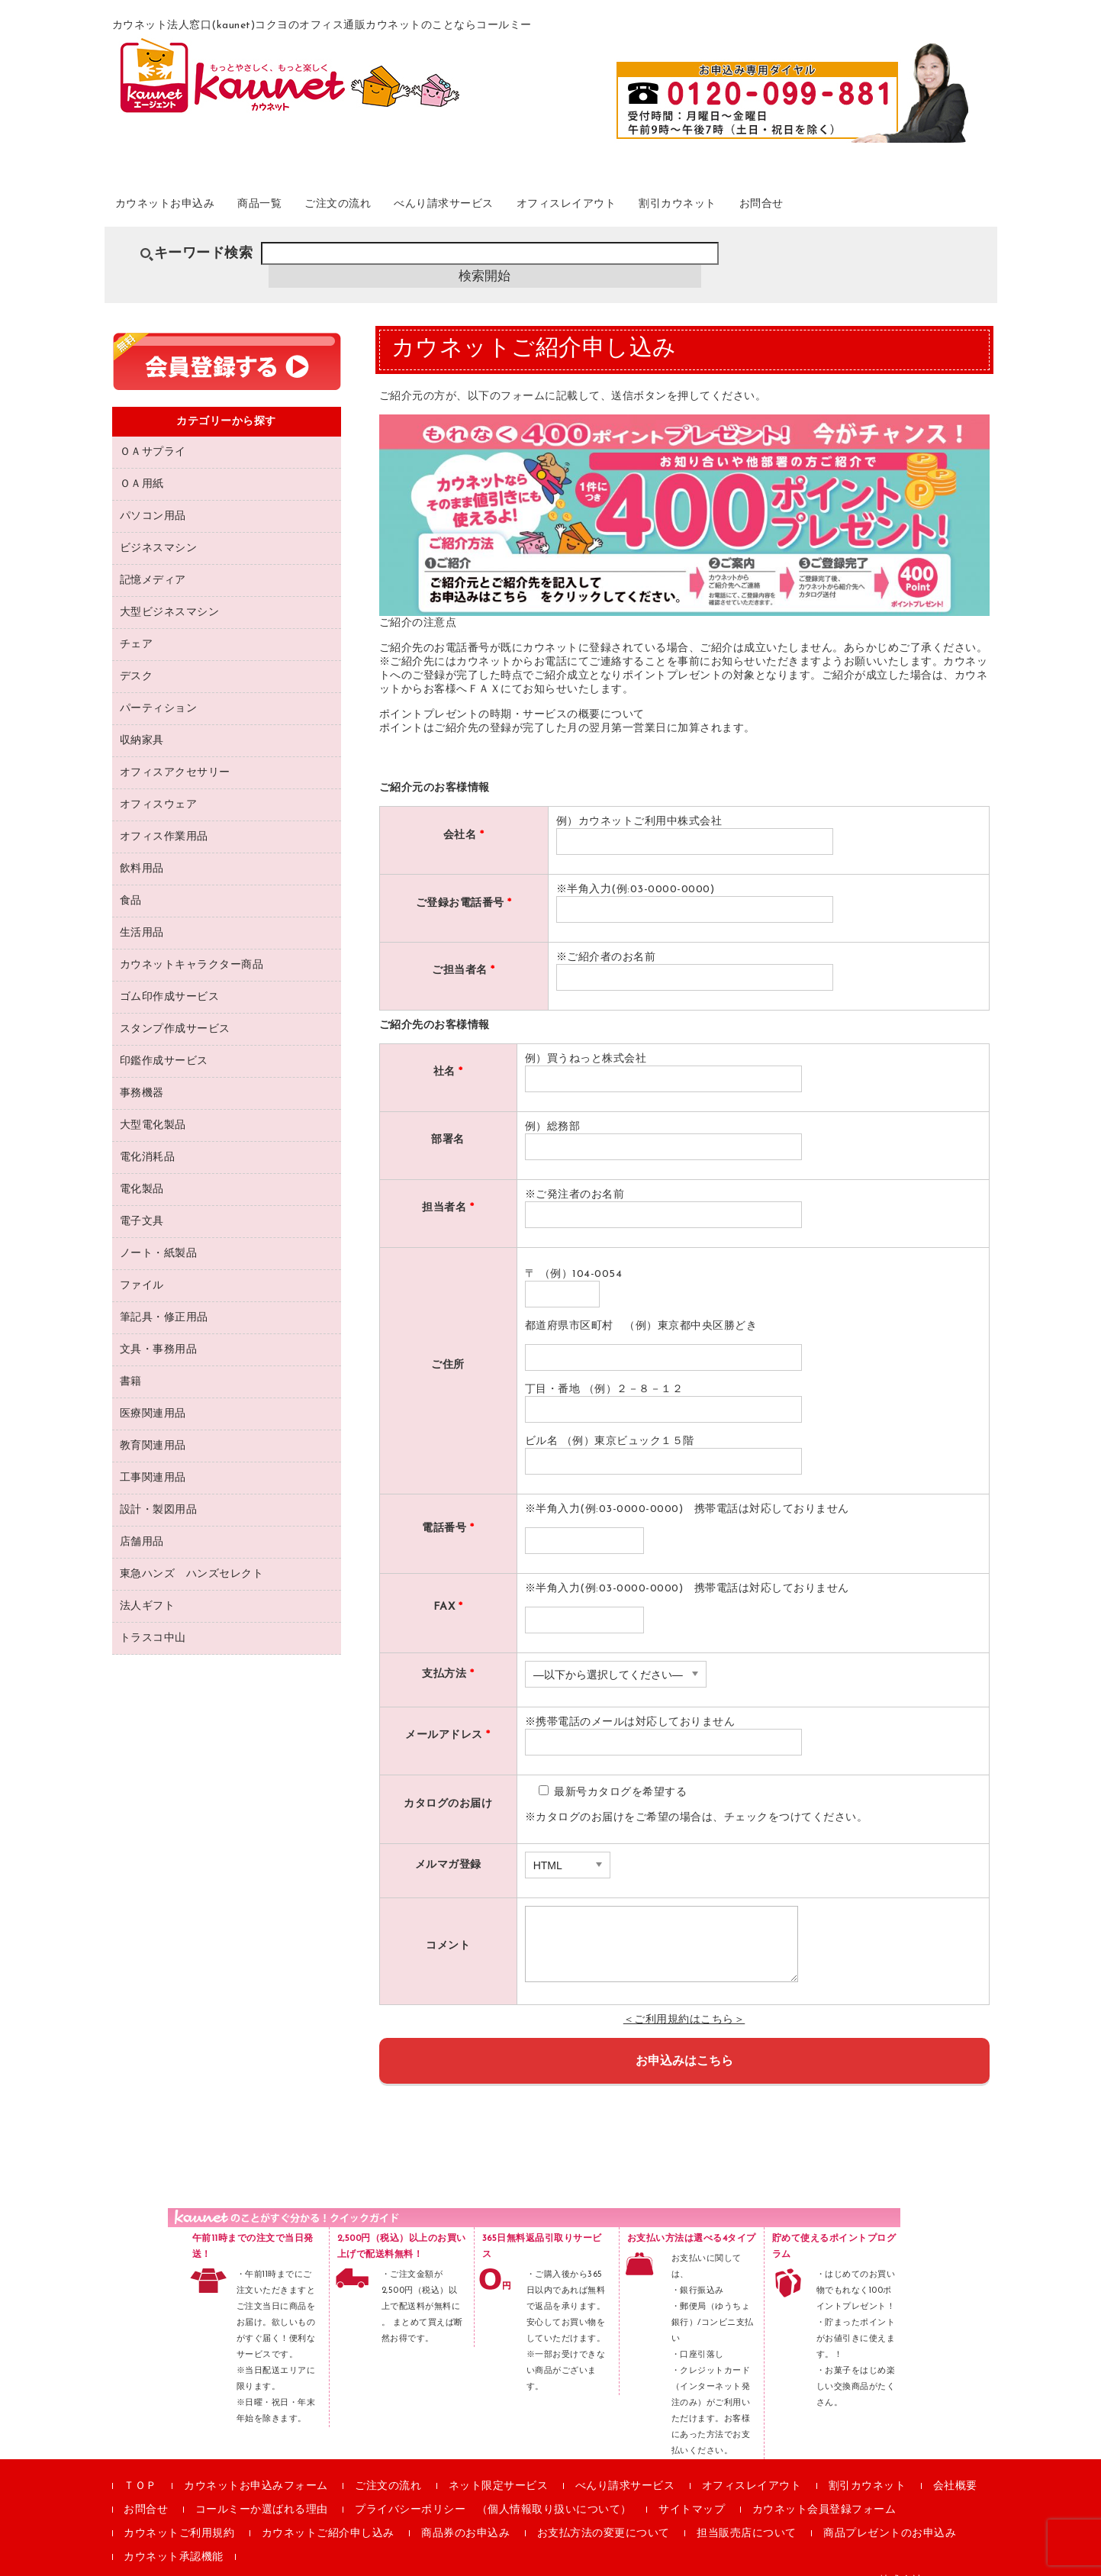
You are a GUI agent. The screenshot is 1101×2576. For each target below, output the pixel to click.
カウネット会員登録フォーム (824, 2489)
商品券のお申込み (465, 2513)
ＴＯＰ (140, 2465)
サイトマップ (691, 2489)
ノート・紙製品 (159, 1233)
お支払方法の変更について (603, 2513)
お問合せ (906, 205)
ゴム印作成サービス (170, 976)
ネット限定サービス (499, 2465)
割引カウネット (804, 205)
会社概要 (955, 2465)
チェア (136, 624)
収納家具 (142, 720)
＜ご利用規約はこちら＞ (684, 1999)
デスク (136, 656)
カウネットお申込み (185, 205)
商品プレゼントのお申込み (889, 2513)
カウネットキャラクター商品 (192, 944)
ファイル (142, 1265)
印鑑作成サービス (164, 1040)
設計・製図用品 (159, 1489)
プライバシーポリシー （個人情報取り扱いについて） (493, 2489)
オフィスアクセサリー (175, 752)
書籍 (131, 1361)
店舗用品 (142, 1521)
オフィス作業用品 (164, 816)
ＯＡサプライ (153, 431)
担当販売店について (747, 2513)
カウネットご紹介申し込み (328, 2513)
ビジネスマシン (159, 528)
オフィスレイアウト (670, 205)
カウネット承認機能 (174, 2536)
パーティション (159, 688)
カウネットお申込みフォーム (256, 2465)
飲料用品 (142, 848)
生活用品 (142, 912)
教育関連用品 (153, 1425)
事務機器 (142, 1072)
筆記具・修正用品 (164, 1297)
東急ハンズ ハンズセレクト (192, 1553)
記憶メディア (153, 560)
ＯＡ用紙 (142, 463)
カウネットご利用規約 (179, 2513)
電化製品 (142, 1169)
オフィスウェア (159, 784)
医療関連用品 (153, 1393)
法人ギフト (147, 1585)
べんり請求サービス (523, 205)
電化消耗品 (147, 1137)
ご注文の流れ (395, 205)
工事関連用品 (153, 1457)
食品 (131, 880)
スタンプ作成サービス (175, 1008)
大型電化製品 (153, 1105)
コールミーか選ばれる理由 (261, 2489)
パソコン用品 (153, 495)
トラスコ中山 (153, 1617)
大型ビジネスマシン (170, 592)
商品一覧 (300, 205)
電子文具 (142, 1201)
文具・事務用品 (159, 1329)
